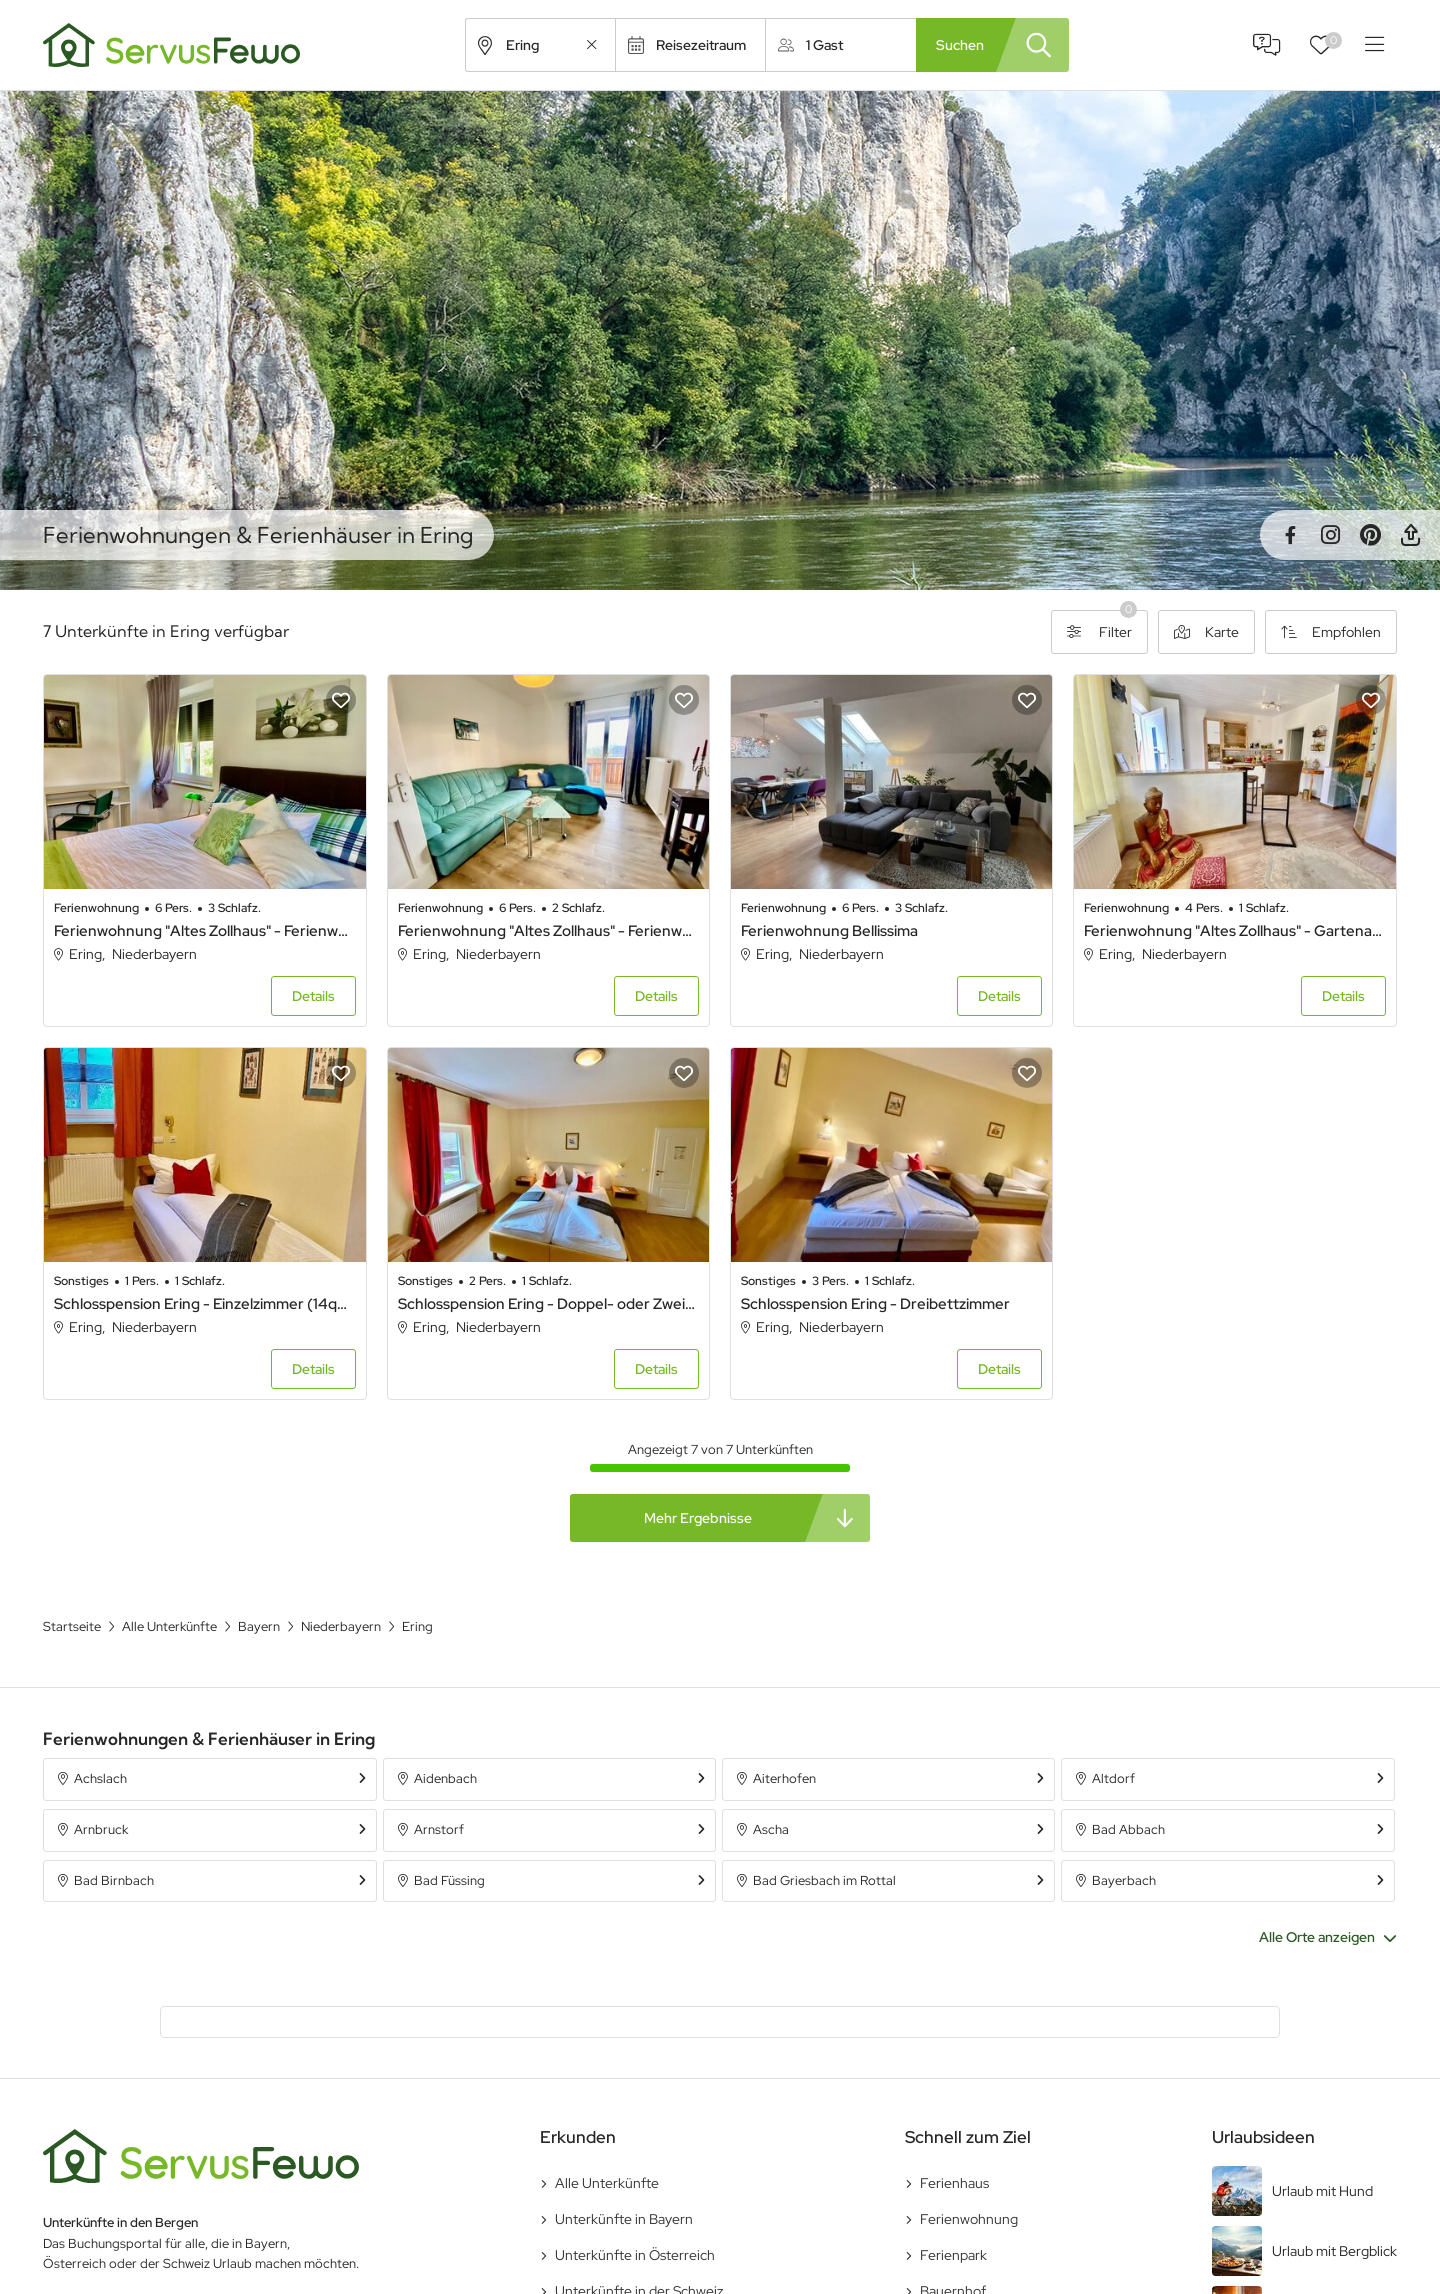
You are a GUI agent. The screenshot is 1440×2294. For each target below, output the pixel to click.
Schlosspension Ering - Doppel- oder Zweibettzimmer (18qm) (548, 1304)
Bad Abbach (1128, 1829)
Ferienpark (953, 2255)
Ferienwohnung (969, 2219)
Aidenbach (445, 1778)
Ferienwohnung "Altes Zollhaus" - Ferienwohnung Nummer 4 (204, 931)
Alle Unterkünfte (607, 2183)
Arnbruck (101, 1829)
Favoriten (1333, 40)
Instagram (1330, 535)
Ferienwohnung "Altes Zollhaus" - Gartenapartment (1234, 931)
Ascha (771, 1829)
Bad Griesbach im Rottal (824, 1880)
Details (313, 996)
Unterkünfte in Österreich (635, 2255)
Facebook (1290, 535)
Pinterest (1370, 535)
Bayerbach (1124, 1880)
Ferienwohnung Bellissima (829, 931)
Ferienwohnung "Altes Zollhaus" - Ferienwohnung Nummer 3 (548, 931)
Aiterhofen (784, 1778)
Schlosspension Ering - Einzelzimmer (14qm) (204, 1304)
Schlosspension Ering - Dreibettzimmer (875, 1304)
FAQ (1267, 45)
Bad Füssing (449, 1880)
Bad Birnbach (114, 1880)
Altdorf (1113, 1778)
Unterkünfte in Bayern (624, 2219)
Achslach (100, 1778)
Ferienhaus (954, 2183)
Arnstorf (439, 1829)
